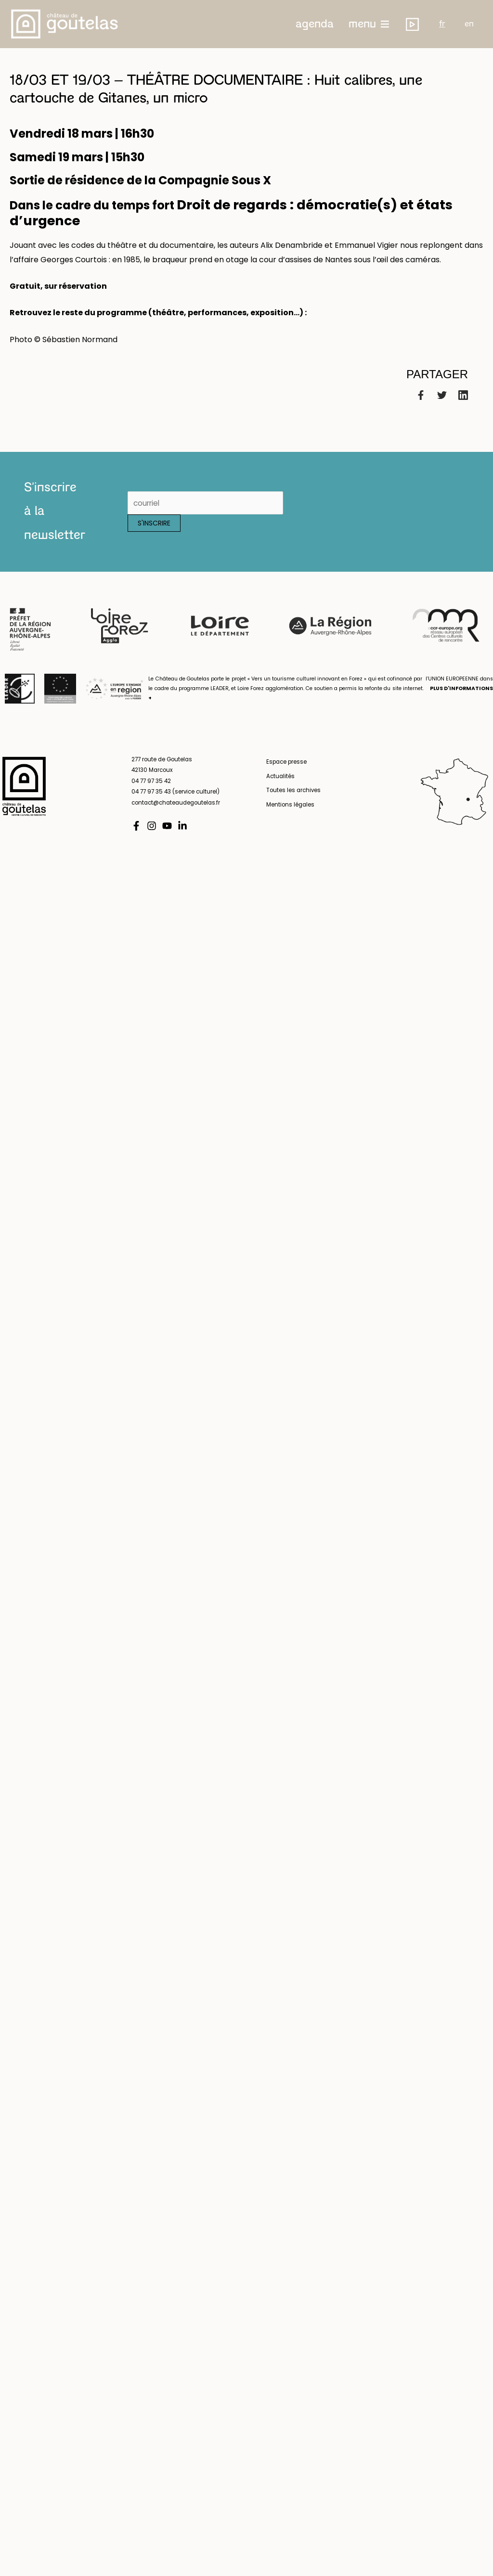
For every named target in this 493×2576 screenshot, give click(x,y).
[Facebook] (421, 405)
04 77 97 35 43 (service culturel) (177, 801)
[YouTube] (167, 835)
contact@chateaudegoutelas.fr (178, 812)
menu (384, 24)
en (478, 24)
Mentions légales (287, 814)
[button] (336, 24)
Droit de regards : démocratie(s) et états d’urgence (236, 218)
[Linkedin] (463, 405)
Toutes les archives (290, 800)
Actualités (277, 786)
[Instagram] (151, 835)
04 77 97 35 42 (152, 791)
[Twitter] (442, 405)
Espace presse (283, 772)
